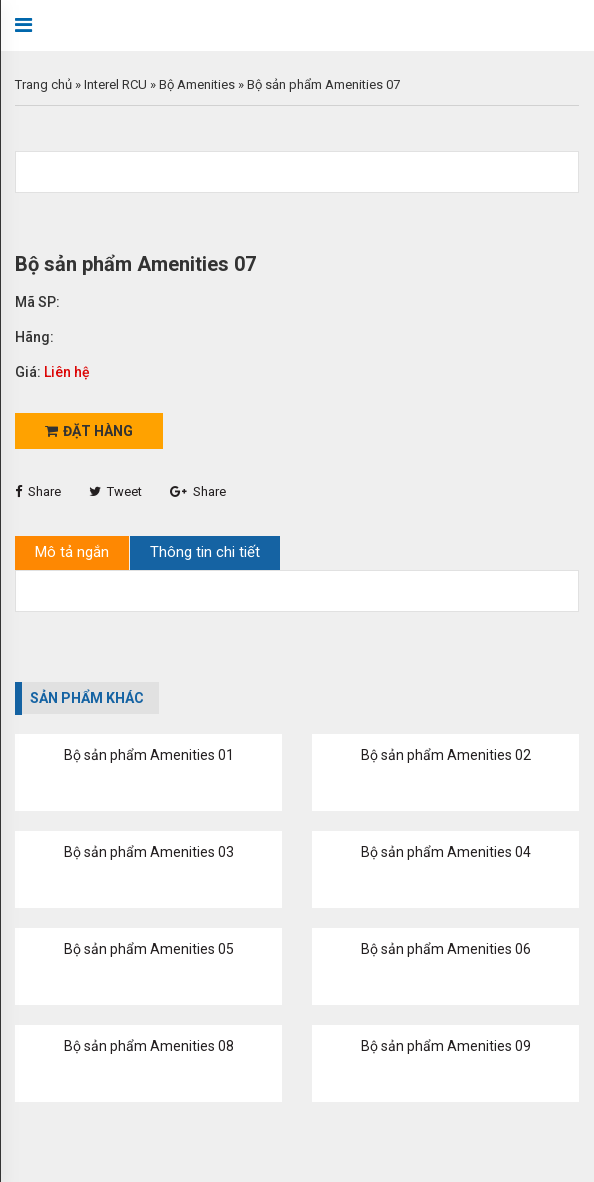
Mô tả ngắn (72, 552)
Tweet (115, 491)
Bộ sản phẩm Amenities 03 (149, 852)
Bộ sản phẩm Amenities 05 (149, 949)
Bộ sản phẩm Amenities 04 (446, 852)
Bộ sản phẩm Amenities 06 (446, 949)
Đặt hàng (89, 431)
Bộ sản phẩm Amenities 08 (149, 1046)
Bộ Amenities (197, 84)
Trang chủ (43, 84)
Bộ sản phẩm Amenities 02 (446, 755)
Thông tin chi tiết (205, 552)
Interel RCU (115, 84)
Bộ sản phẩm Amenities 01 (149, 755)
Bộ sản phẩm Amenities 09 (446, 1046)
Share (38, 491)
